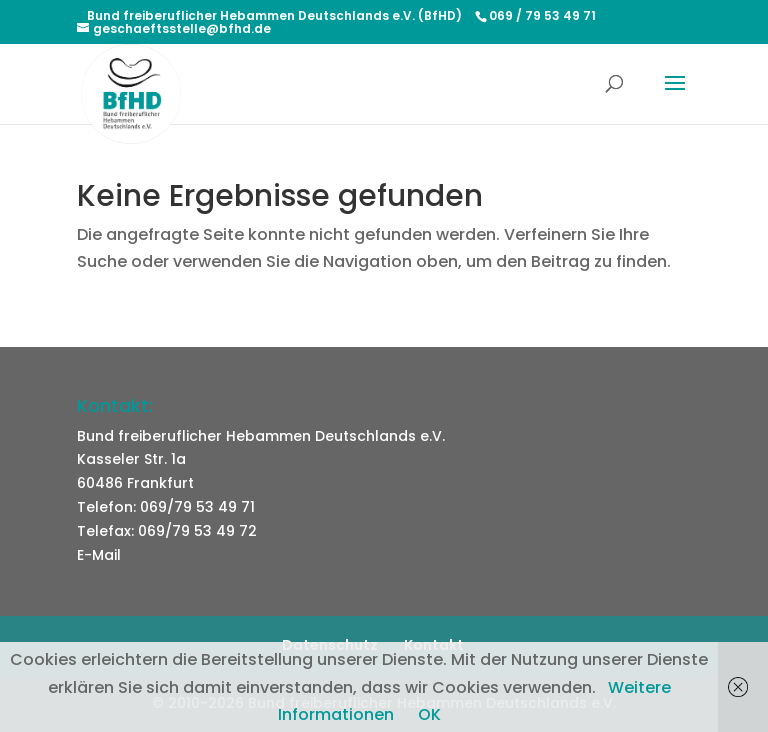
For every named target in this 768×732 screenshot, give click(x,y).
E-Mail (99, 555)
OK (429, 714)
